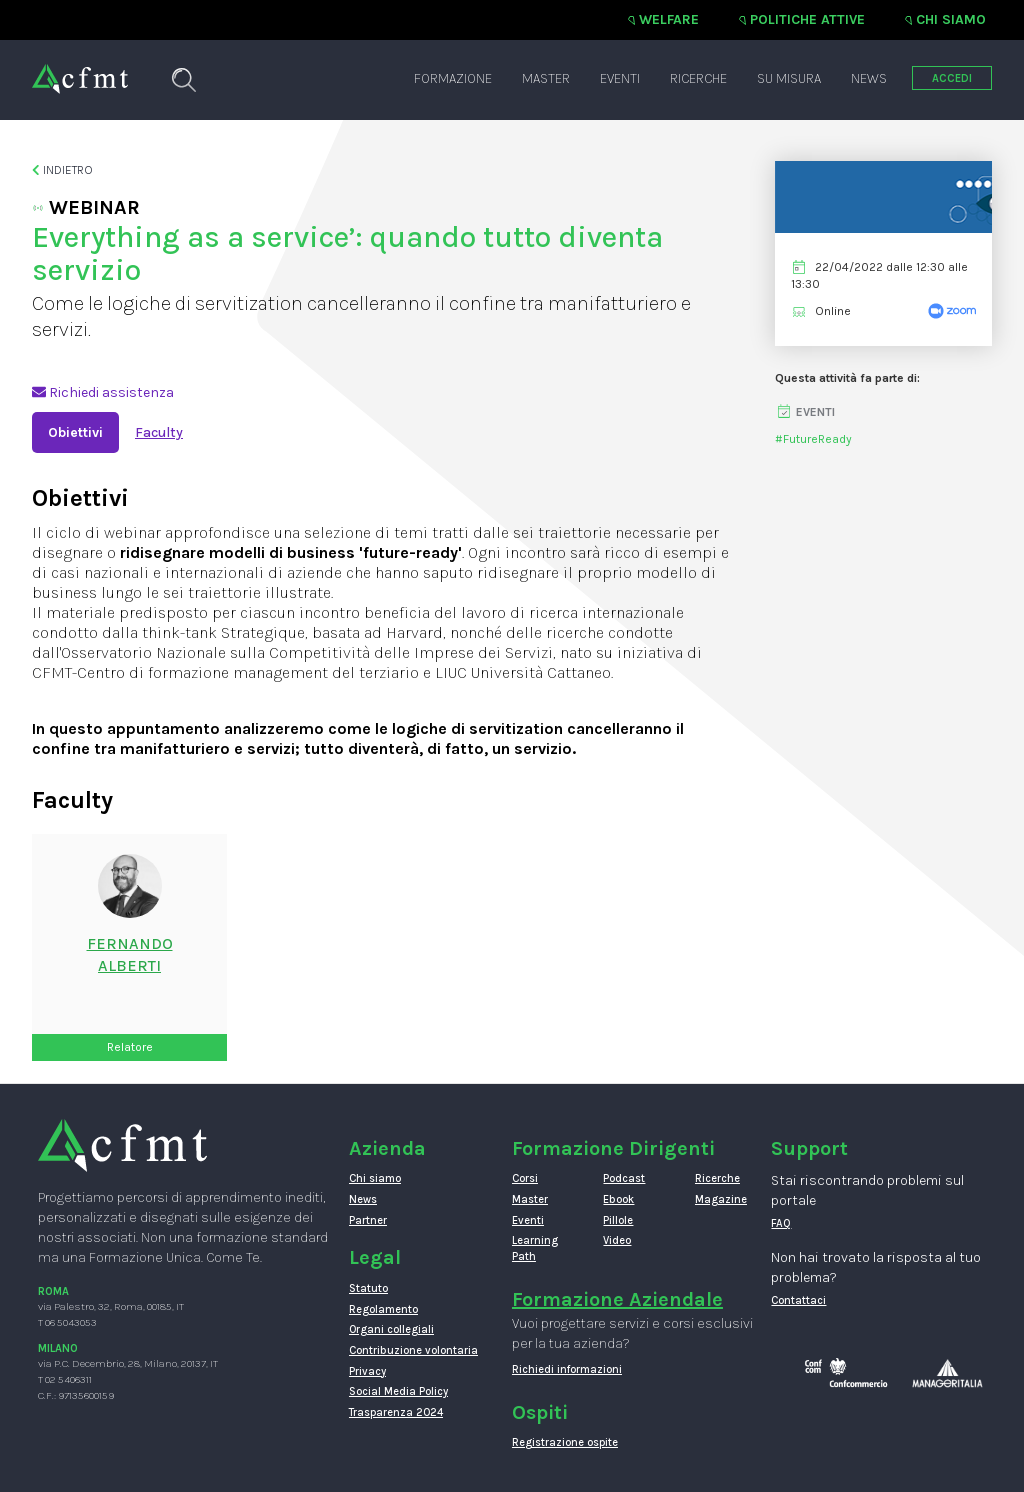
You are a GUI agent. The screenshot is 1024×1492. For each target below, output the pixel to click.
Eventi (620, 78)
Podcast (624, 1178)
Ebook (618, 1199)
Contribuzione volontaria (413, 1350)
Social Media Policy (398, 1391)
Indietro (62, 170)
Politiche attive (807, 19)
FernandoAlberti (130, 955)
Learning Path (535, 1248)
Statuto (368, 1288)
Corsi (525, 1178)
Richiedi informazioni (567, 1369)
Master (546, 78)
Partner (368, 1220)
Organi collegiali (391, 1329)
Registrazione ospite (565, 1442)
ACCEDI (952, 78)
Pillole (618, 1220)
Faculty (159, 432)
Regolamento (383, 1309)
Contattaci (798, 1300)
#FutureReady (813, 439)
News (869, 78)
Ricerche (698, 78)
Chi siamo (951, 19)
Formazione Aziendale (617, 1299)
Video (617, 1240)
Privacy (367, 1371)
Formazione (453, 78)
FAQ (781, 1223)
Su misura (789, 78)
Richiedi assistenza (103, 392)
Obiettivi (75, 432)
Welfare (669, 19)
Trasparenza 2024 (396, 1412)
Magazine (721, 1199)
